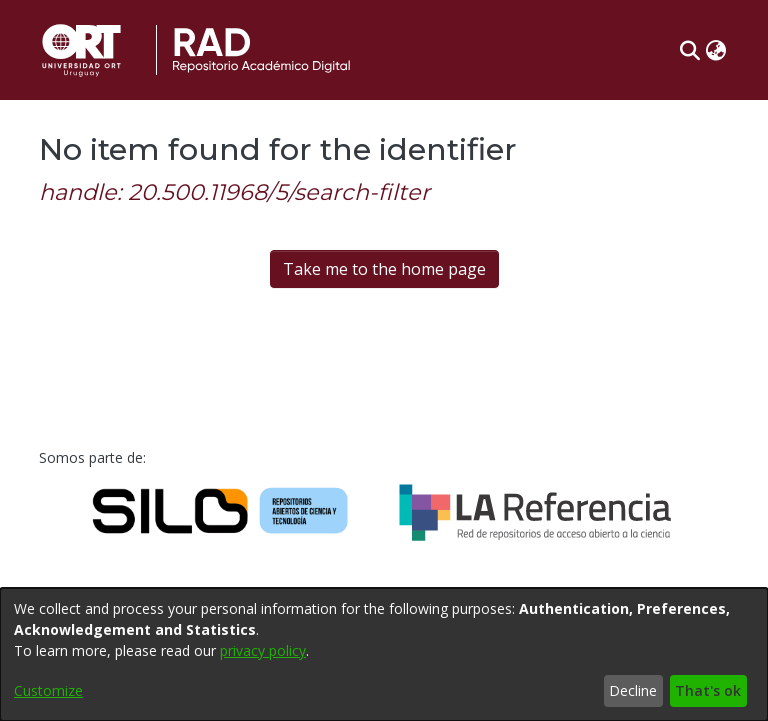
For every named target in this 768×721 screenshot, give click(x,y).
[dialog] (384, 654)
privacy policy (263, 650)
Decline (633, 690)
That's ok (708, 690)
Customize (48, 690)
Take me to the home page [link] (384, 269)
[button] (689, 50)
